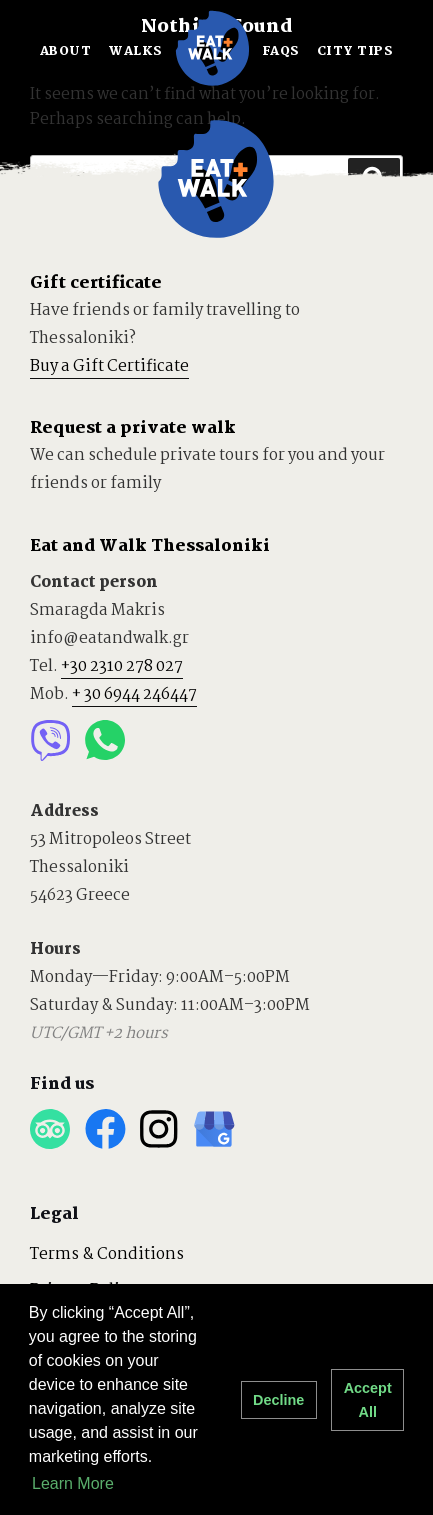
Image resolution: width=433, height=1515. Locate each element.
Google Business (214, 1129)
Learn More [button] (73, 1483)
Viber (51, 740)
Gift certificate (96, 283)
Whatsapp (106, 740)
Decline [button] (278, 1400)
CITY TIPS (355, 51)
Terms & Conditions (107, 1254)
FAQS (281, 51)
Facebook (106, 1129)
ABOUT (66, 51)
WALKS (135, 51)
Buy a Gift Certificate (109, 366)
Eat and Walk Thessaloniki (150, 546)
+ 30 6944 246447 (134, 694)
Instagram (159, 1129)
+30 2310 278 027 (122, 666)
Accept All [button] (368, 1400)
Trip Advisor (51, 1129)
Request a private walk (133, 428)
